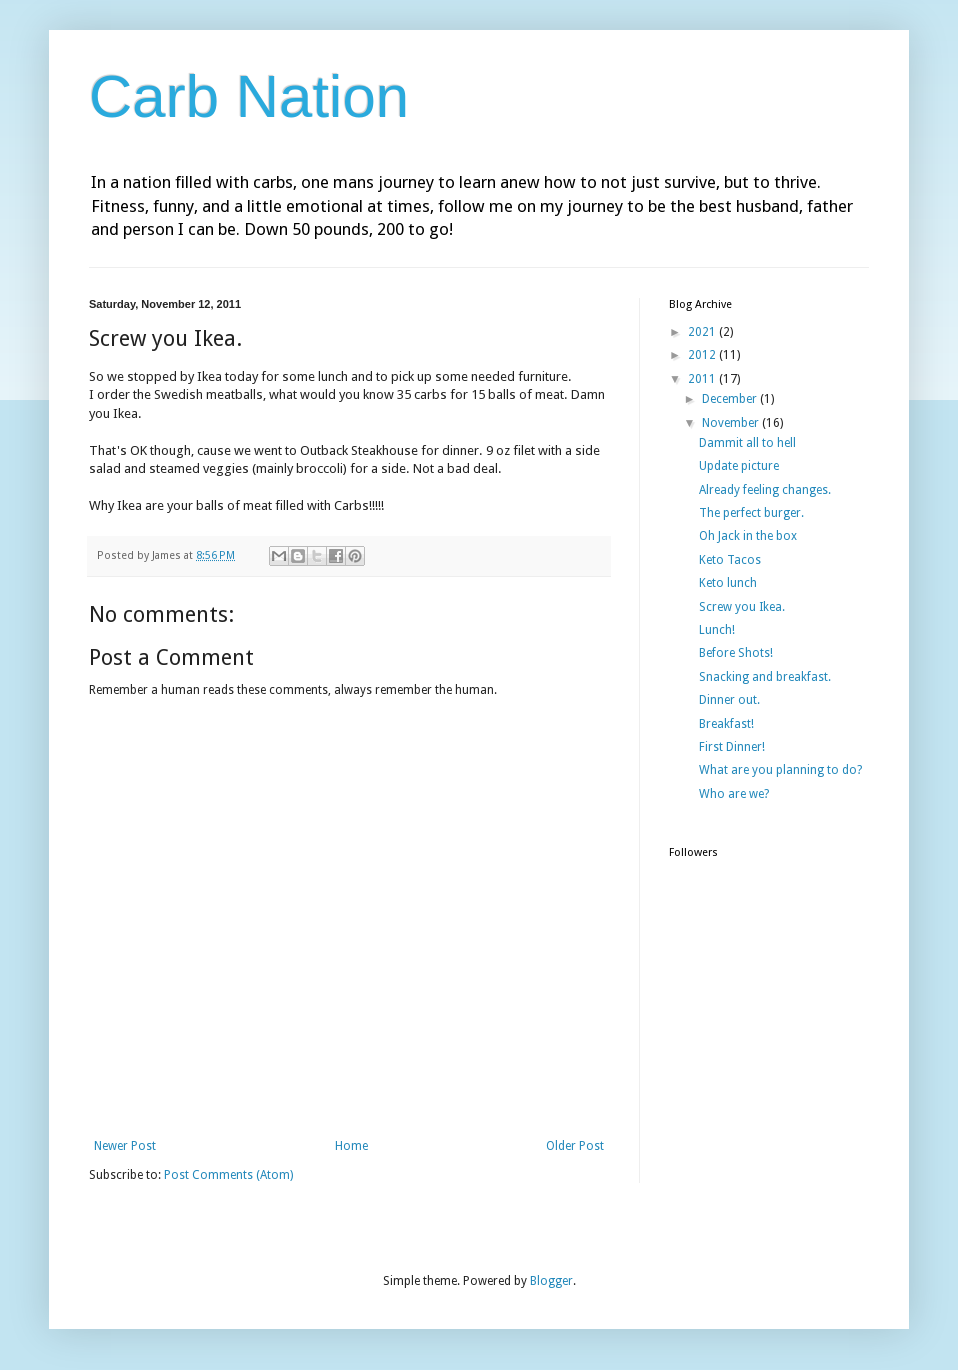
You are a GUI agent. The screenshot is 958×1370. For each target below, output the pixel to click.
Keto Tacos (730, 560)
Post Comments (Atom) (228, 1175)
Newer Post (125, 1146)
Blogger (551, 1281)
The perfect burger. (751, 513)
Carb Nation (249, 96)
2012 (703, 355)
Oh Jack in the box (748, 536)
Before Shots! (736, 653)
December (731, 399)
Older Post (575, 1146)
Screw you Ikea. (742, 607)
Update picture (739, 466)
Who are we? (734, 794)
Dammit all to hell (747, 443)
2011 (703, 379)
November (732, 423)
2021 (703, 332)
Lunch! (717, 630)
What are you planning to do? (780, 770)
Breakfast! (726, 724)
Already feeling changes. (765, 490)
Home (351, 1146)
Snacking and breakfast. (765, 677)
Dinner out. (729, 700)
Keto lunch (728, 583)
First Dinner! (732, 747)
